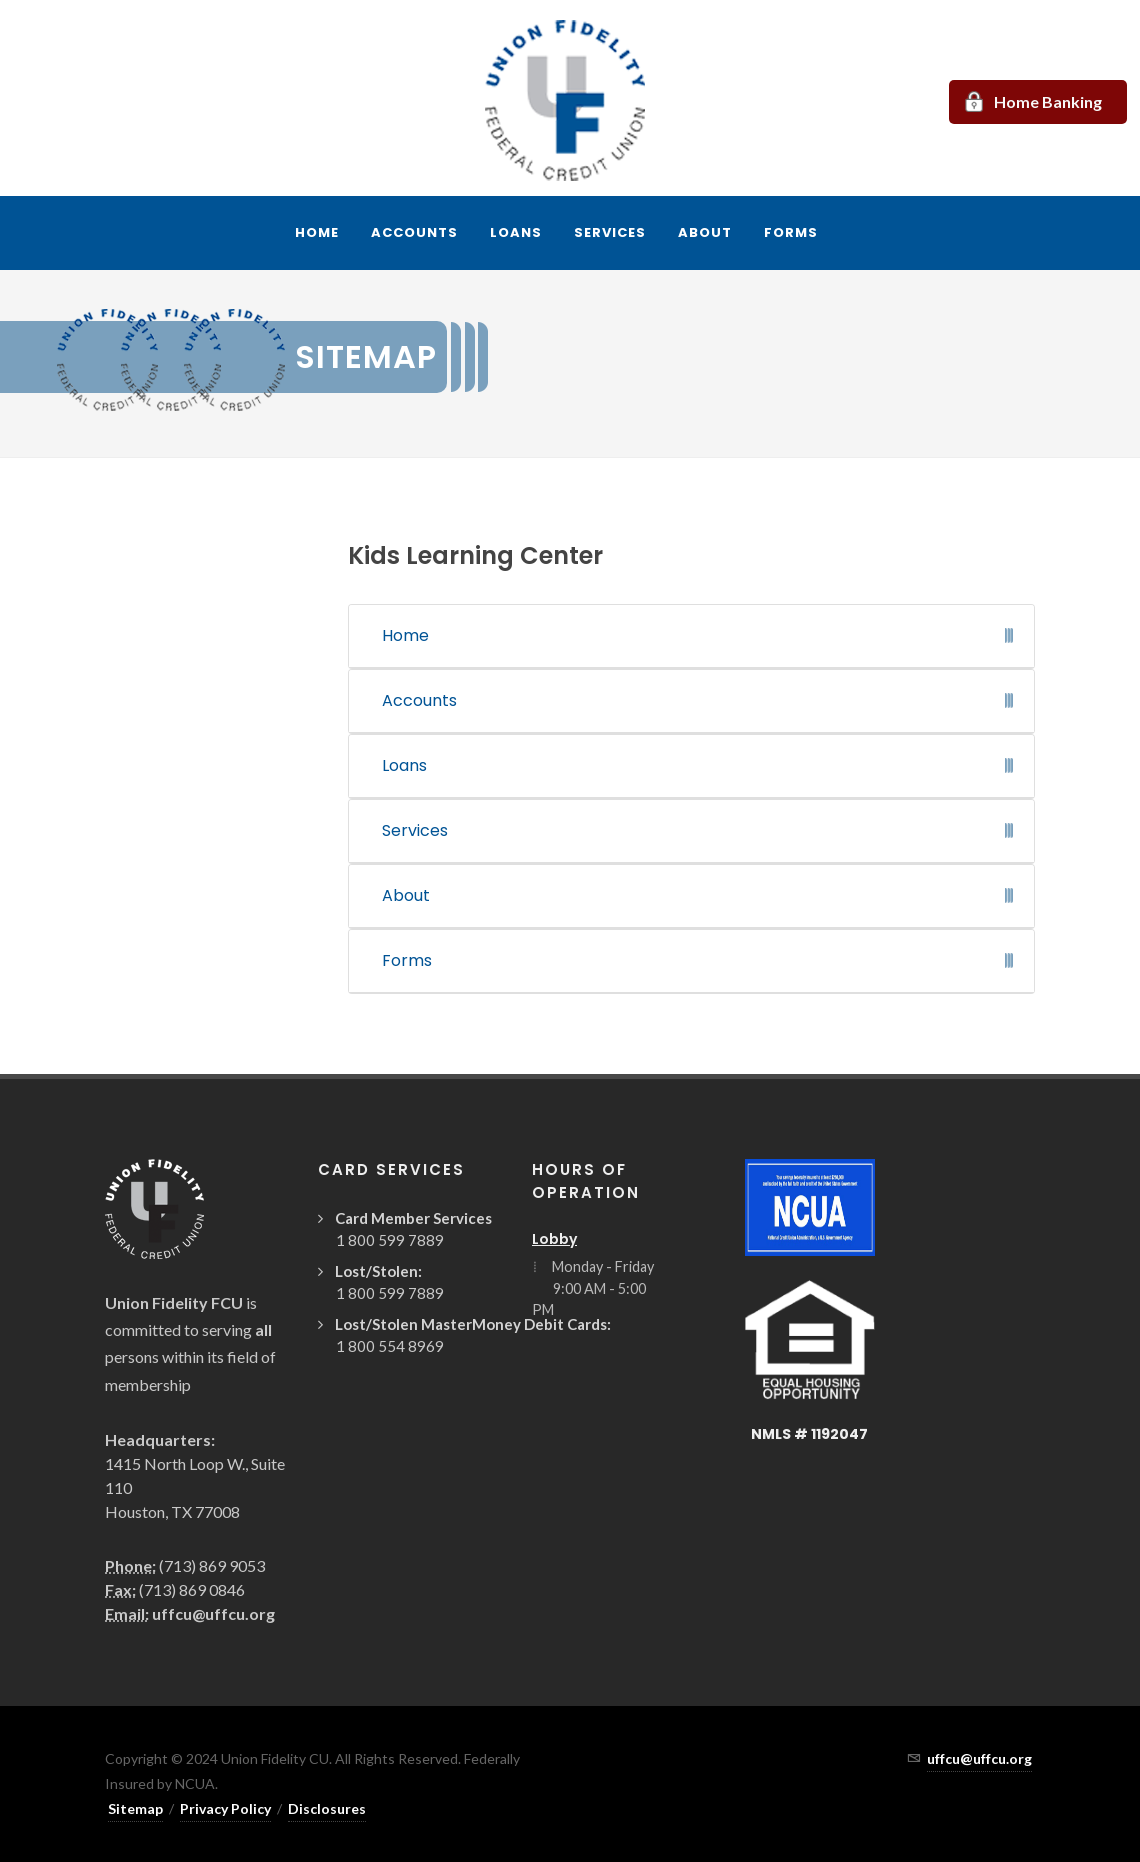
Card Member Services (413, 1218)
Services (415, 830)
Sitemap (135, 1808)
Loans (404, 765)
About (406, 895)
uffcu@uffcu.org (213, 1613)
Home (405, 635)
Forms (407, 960)
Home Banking (1048, 101)
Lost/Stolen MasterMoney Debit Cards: (473, 1324)
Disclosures (327, 1808)
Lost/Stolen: (378, 1271)
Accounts (419, 700)
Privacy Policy (225, 1808)
